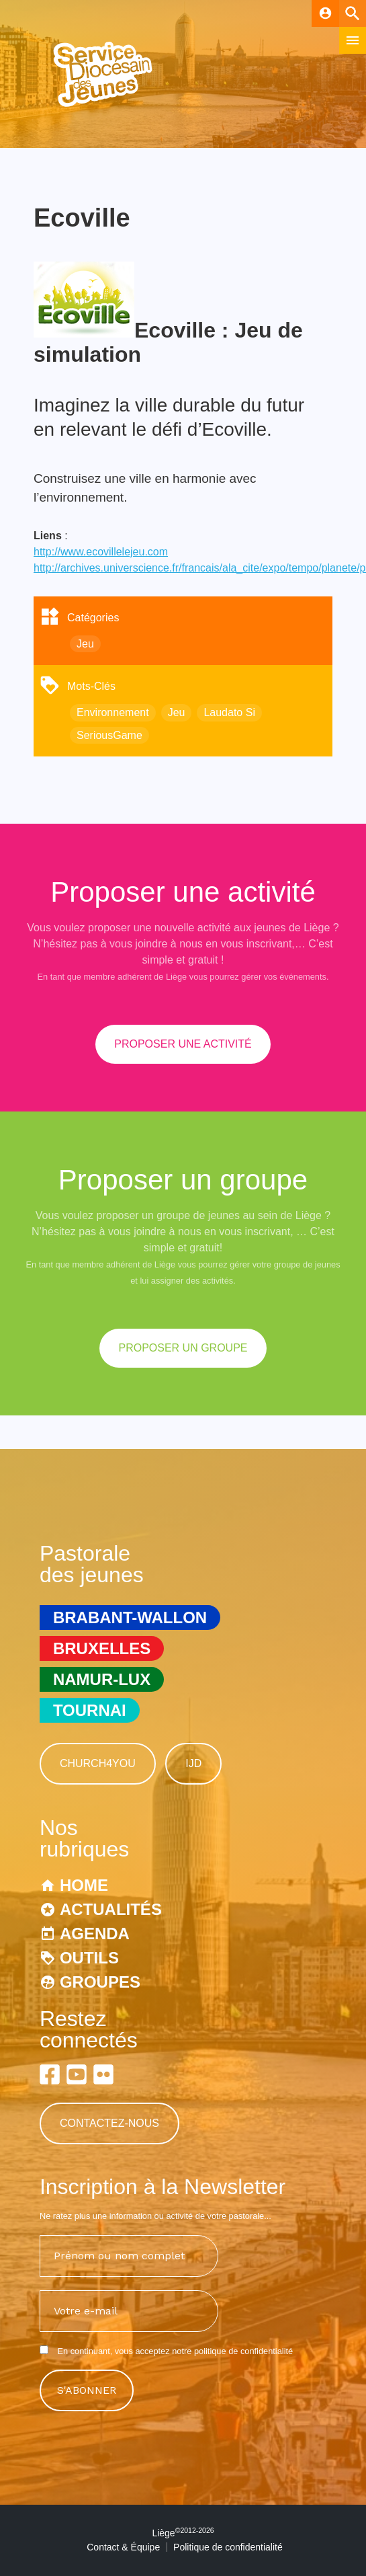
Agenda (95, 1933)
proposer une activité (182, 1044)
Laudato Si (229, 712)
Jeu (85, 644)
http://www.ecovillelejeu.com (101, 551)
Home (84, 1885)
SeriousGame (109, 735)
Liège (183, 2533)
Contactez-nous (109, 2123)
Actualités (111, 1909)
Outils (89, 1958)
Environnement (113, 712)
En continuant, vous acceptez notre (166, 2351)
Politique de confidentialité (228, 2547)
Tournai (89, 1710)
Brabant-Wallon (130, 1617)
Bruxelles (101, 1648)
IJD (193, 1763)
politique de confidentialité (243, 2351)
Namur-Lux (101, 1679)
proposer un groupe (182, 1348)
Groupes (100, 1982)
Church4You (98, 1763)
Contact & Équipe (123, 2547)
